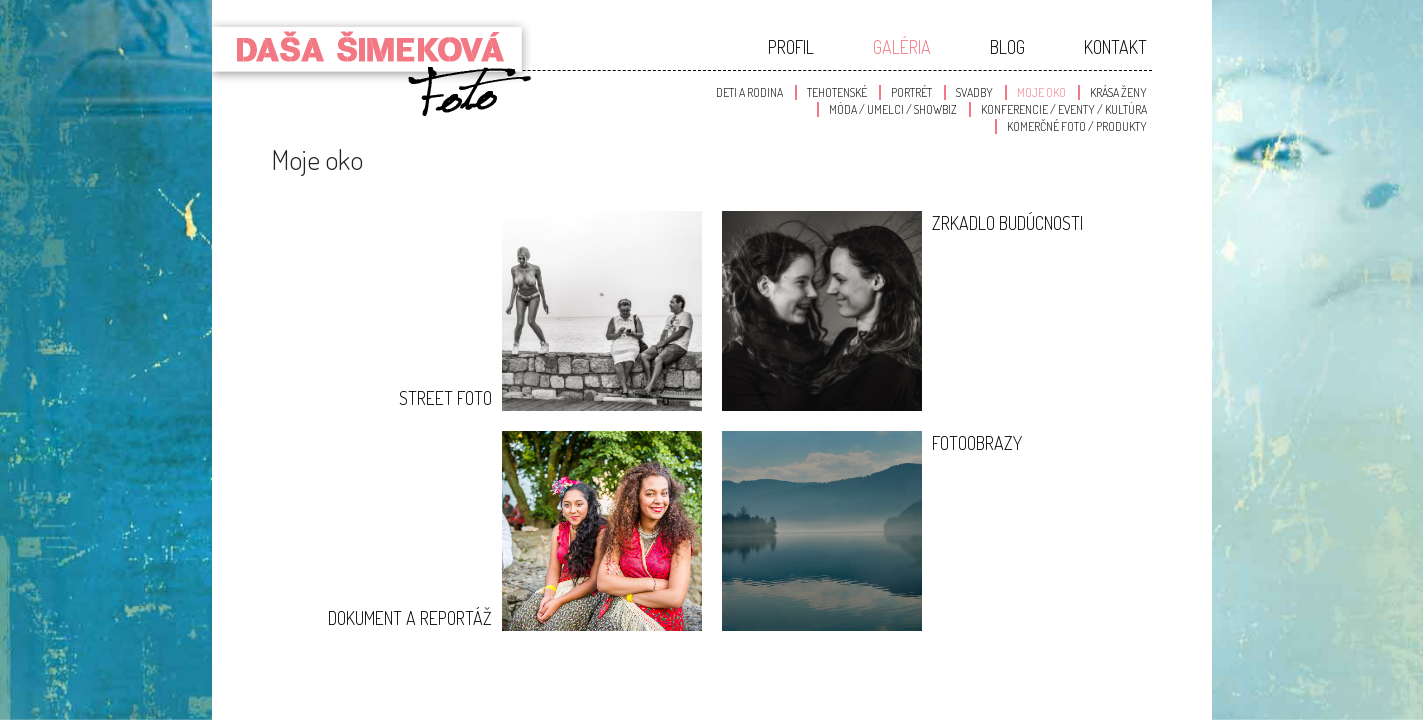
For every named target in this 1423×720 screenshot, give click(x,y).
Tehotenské (837, 92)
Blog (1007, 47)
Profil (791, 47)
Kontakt (1115, 47)
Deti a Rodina (749, 92)
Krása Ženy (1118, 92)
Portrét (911, 92)
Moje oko (1041, 92)
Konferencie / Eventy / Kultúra (1064, 109)
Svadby (974, 92)
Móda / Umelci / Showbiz (893, 109)
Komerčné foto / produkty (1077, 126)
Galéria (902, 47)
